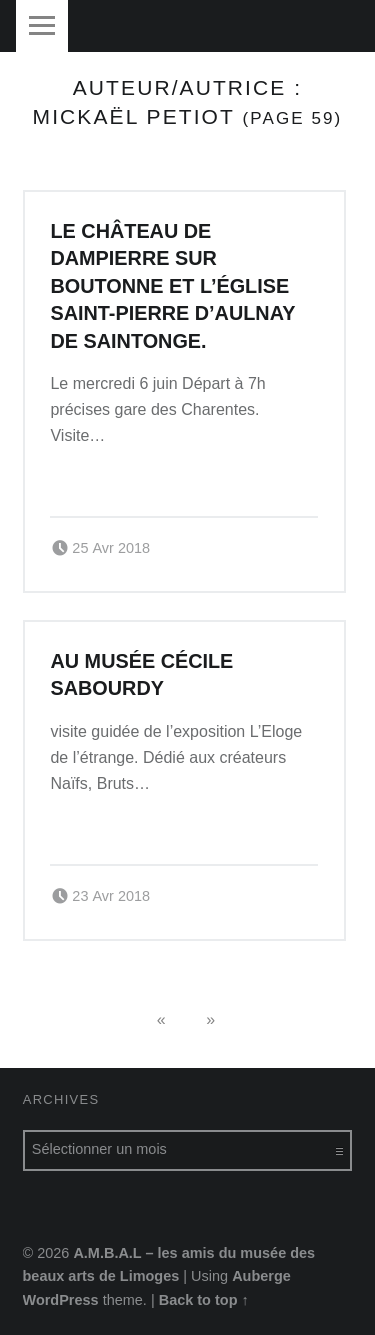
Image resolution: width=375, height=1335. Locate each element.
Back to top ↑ (204, 1300)
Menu (42, 26)
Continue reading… (124, 477)
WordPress (61, 1300)
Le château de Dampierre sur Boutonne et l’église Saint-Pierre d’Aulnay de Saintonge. (172, 286)
